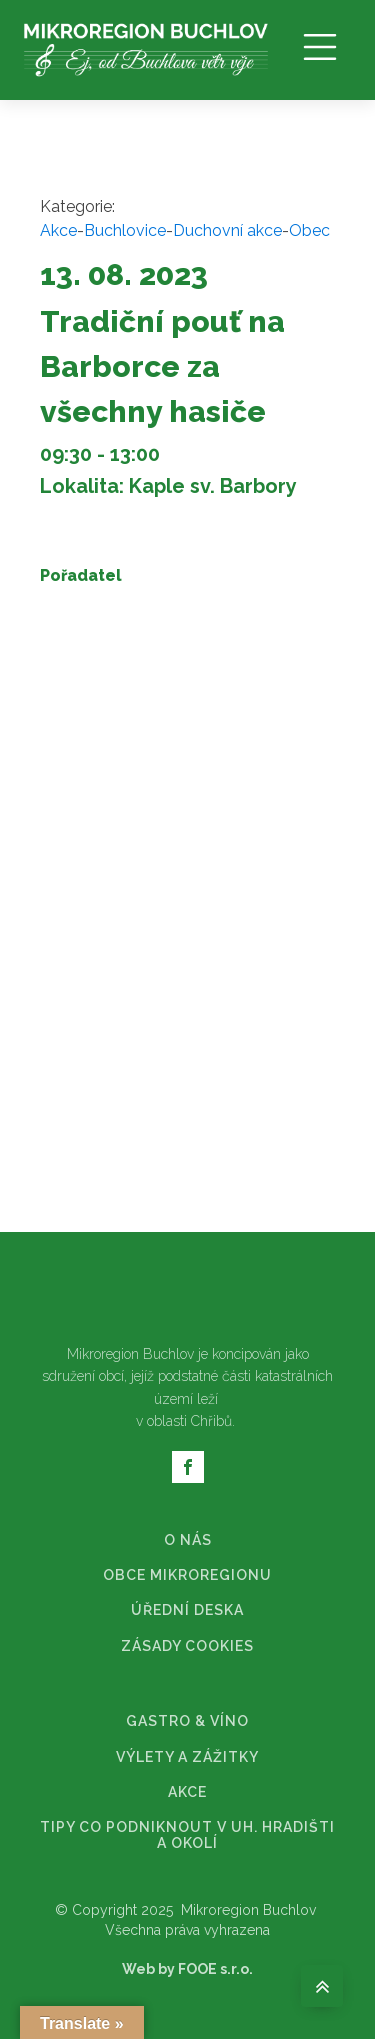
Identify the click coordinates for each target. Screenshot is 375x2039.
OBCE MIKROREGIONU (187, 1575)
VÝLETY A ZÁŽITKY (187, 1757)
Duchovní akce (227, 230)
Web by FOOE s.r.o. (187, 1969)
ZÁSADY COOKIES (187, 1646)
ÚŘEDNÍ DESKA (187, 1610)
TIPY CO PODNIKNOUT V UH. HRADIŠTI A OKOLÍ (187, 1835)
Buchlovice (125, 230)
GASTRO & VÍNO (187, 1721)
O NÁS (188, 1540)
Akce (58, 230)
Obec (309, 230)
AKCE (187, 1792)
